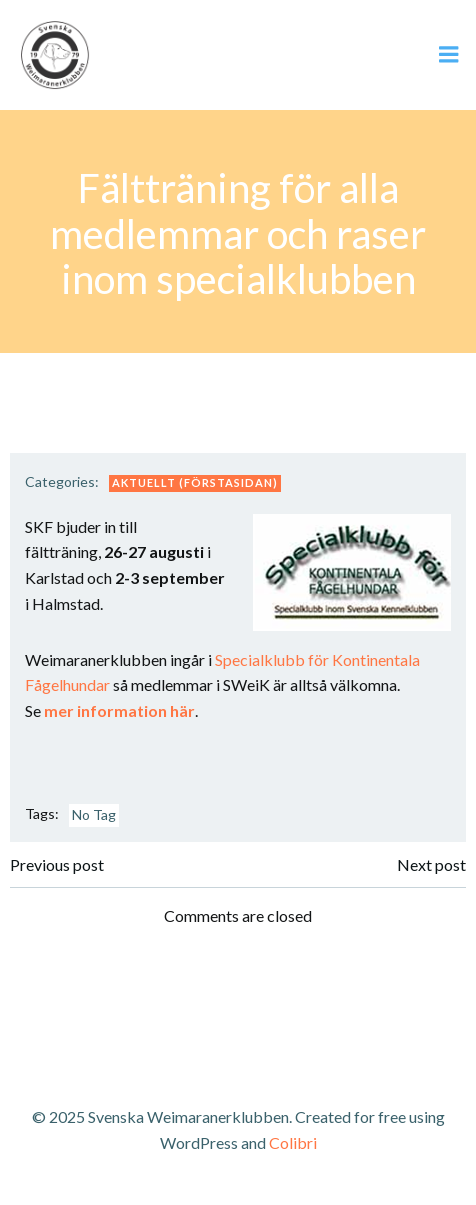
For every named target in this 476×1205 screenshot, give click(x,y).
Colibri (293, 1142)
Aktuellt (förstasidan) (195, 482)
